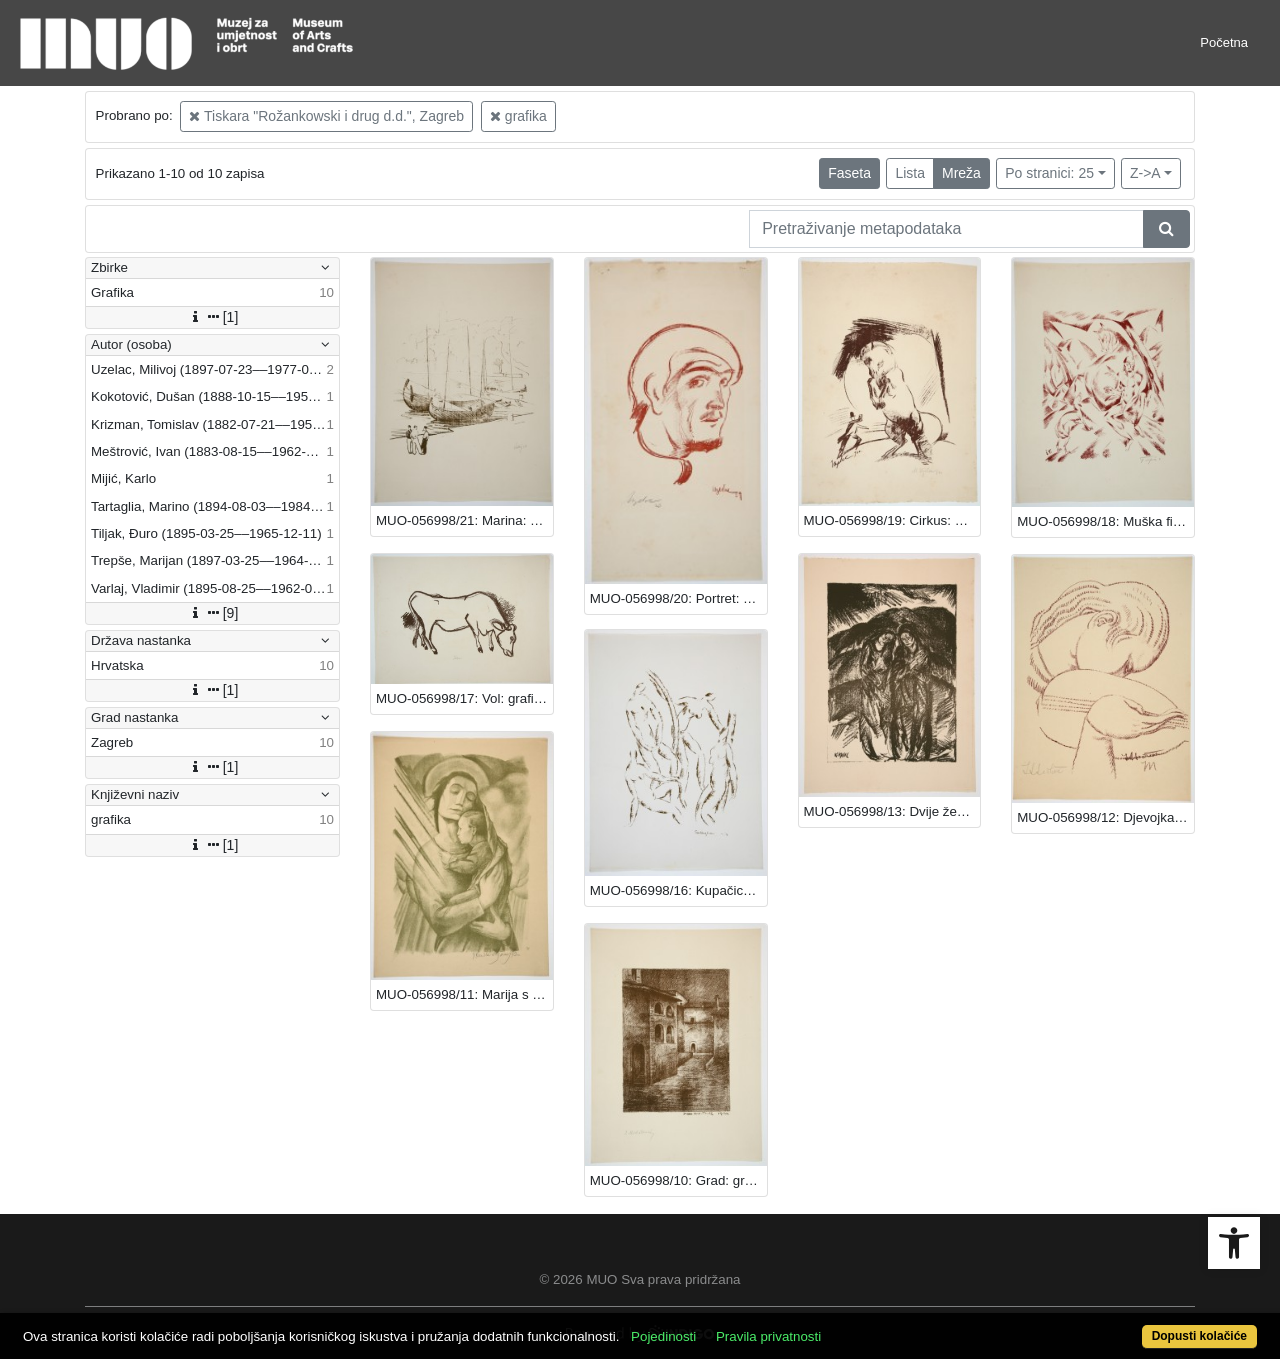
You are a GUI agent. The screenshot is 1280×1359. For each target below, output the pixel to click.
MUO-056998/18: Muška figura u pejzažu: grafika (1105, 521)
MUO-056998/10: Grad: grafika (678, 1180)
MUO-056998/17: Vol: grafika (462, 698)
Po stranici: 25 (1049, 173)
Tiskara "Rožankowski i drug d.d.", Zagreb (326, 116)
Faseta (849, 173)
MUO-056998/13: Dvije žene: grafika (892, 811)
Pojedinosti (663, 1336)
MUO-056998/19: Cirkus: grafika (892, 520)
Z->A (1145, 173)
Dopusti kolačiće (1199, 1336)
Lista (910, 173)
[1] (213, 317)
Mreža (961, 173)
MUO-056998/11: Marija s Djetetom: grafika (464, 994)
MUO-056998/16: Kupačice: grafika (678, 890)
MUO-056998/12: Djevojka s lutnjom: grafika (1105, 817)
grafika (518, 116)
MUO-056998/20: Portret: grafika (678, 598)
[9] (213, 613)
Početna (1224, 42)
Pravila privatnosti (768, 1336)
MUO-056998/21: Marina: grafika (464, 520)
